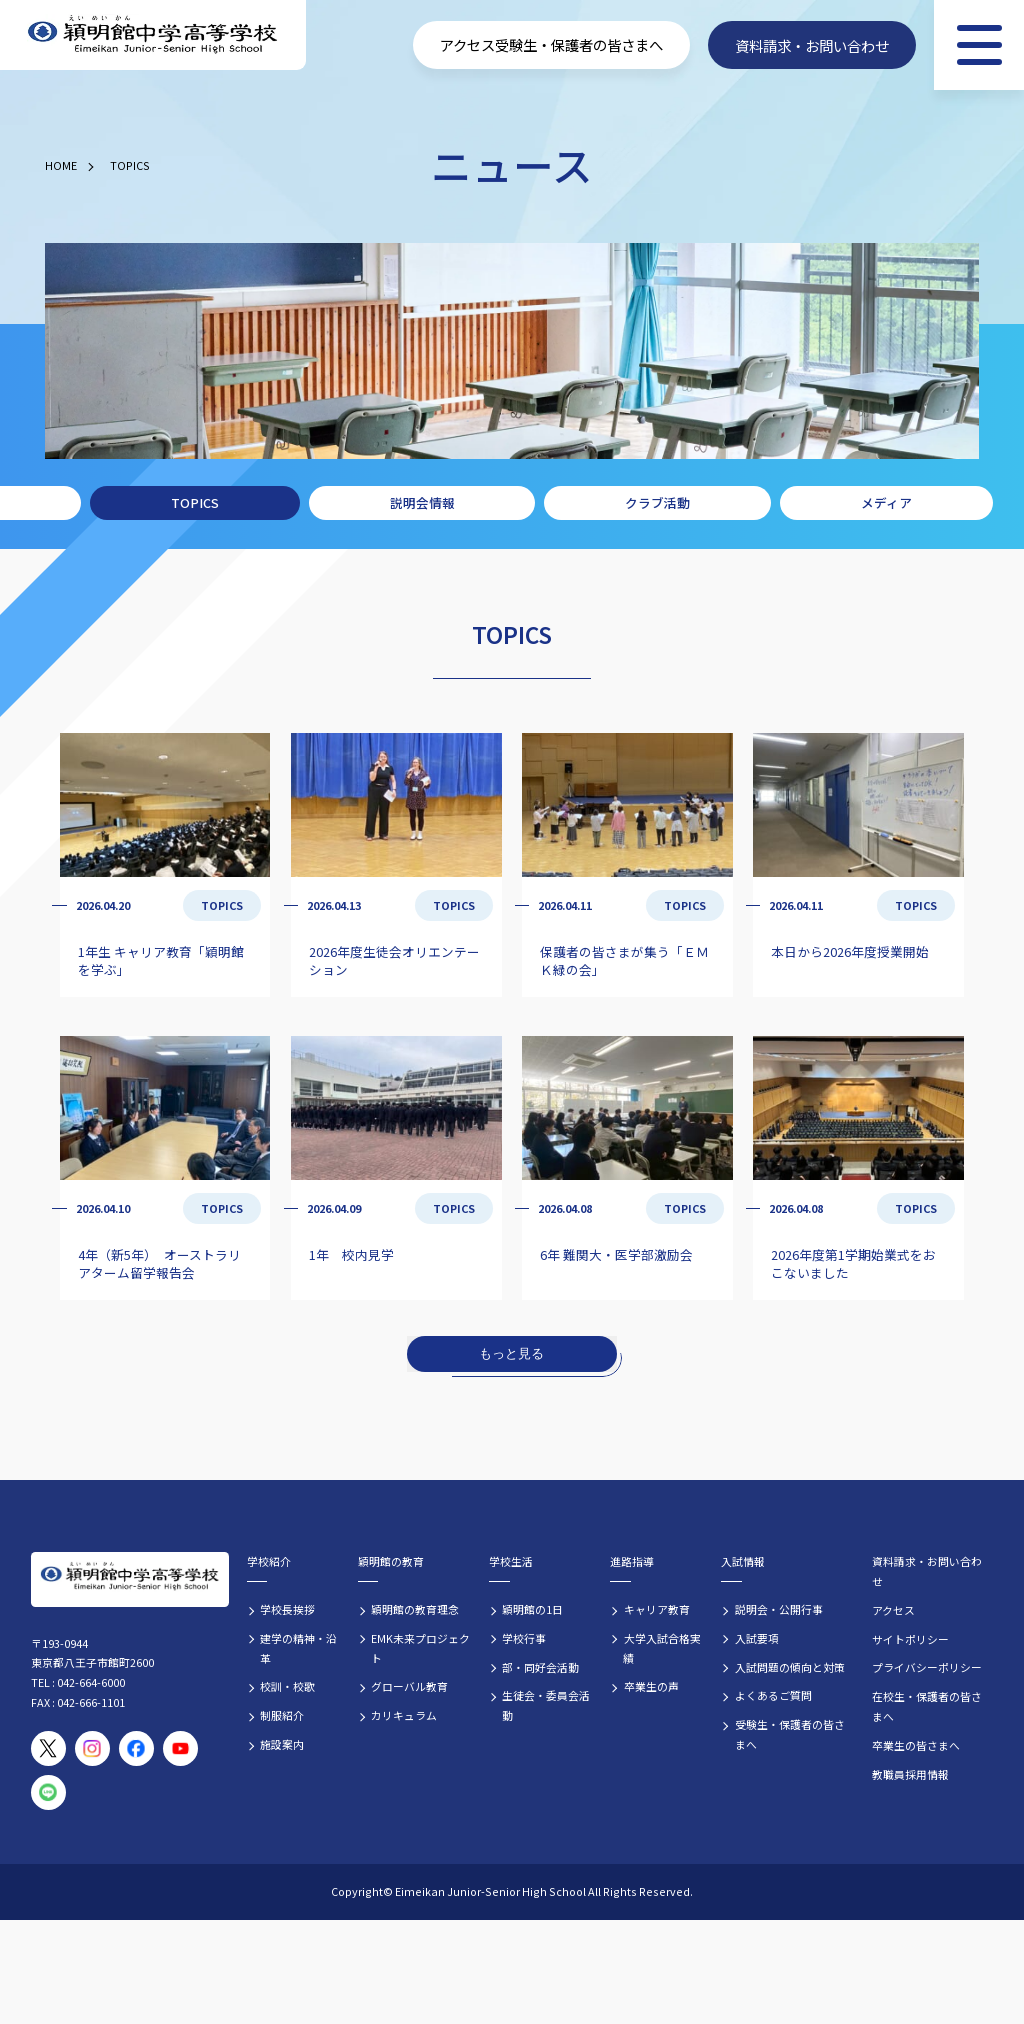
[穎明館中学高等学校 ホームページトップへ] (153, 35)
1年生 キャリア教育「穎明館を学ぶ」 (161, 960)
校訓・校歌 (287, 1686)
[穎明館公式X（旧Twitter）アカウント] (48, 1748)
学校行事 (524, 1638)
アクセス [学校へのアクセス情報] (467, 44)
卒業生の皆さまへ (916, 1745)
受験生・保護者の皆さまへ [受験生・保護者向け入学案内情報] (579, 44)
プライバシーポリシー (927, 1667)
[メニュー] (979, 45)
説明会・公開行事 (779, 1609)
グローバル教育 (409, 1686)
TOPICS (130, 165)
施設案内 (282, 1744)
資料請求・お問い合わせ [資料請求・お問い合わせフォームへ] (812, 44)
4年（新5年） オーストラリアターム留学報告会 (159, 1263)
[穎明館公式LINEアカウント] (48, 1792)
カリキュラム (404, 1715)
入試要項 (757, 1638)
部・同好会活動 (540, 1667)
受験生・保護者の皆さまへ (790, 1734)
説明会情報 (422, 502)
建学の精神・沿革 (298, 1648)
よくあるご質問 (773, 1695)
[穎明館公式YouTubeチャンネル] (180, 1748)
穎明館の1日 (532, 1609)
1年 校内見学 (351, 1254)
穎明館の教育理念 (415, 1609)
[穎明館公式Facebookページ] (136, 1748)
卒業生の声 (651, 1686)
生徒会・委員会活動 (546, 1705)
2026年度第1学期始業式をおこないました (853, 1263)
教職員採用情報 (910, 1774)
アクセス (893, 1610)
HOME (61, 165)
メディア (886, 502)
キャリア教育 (657, 1609)
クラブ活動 (657, 502)
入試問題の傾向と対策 (790, 1667)
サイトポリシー (910, 1639)
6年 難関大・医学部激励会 (616, 1254)
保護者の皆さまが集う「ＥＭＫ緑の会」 (624, 960)
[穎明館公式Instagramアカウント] (92, 1748)
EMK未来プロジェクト (420, 1648)
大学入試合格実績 (661, 1648)
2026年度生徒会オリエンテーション (394, 960)
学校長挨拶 (287, 1609)
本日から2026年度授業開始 (850, 951)
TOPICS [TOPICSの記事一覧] (222, 905)
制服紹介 (282, 1715)
